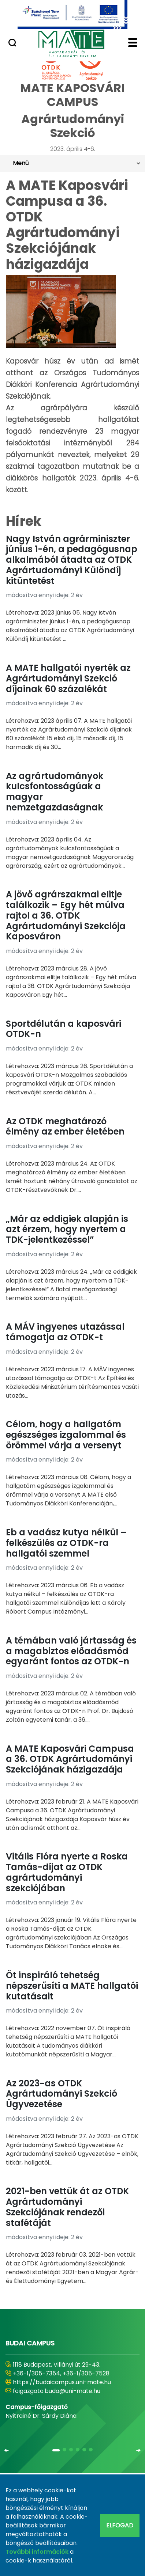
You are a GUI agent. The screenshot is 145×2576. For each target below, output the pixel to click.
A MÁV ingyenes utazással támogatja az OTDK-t (65, 1332)
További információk (36, 2551)
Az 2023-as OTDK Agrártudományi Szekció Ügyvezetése (61, 2093)
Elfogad (119, 2525)
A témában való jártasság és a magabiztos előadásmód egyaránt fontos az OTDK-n (71, 1651)
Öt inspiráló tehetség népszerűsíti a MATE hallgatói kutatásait (72, 1985)
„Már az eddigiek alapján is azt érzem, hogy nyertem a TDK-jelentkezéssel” (67, 1229)
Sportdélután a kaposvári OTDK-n (63, 1029)
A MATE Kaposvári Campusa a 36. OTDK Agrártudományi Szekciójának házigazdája (70, 1759)
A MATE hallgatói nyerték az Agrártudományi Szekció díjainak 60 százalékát (68, 678)
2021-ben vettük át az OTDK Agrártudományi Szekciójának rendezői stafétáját (67, 2207)
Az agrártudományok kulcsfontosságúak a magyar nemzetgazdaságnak (54, 791)
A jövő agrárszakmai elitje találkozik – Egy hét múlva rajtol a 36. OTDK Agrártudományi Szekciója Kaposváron (66, 915)
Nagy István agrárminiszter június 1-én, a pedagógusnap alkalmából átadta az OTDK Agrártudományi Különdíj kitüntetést (71, 560)
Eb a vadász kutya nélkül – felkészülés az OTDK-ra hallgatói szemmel (66, 1542)
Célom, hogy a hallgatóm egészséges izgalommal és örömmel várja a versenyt (66, 1434)
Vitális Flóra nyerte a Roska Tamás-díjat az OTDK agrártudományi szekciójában (67, 1872)
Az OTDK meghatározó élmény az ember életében (65, 1126)
